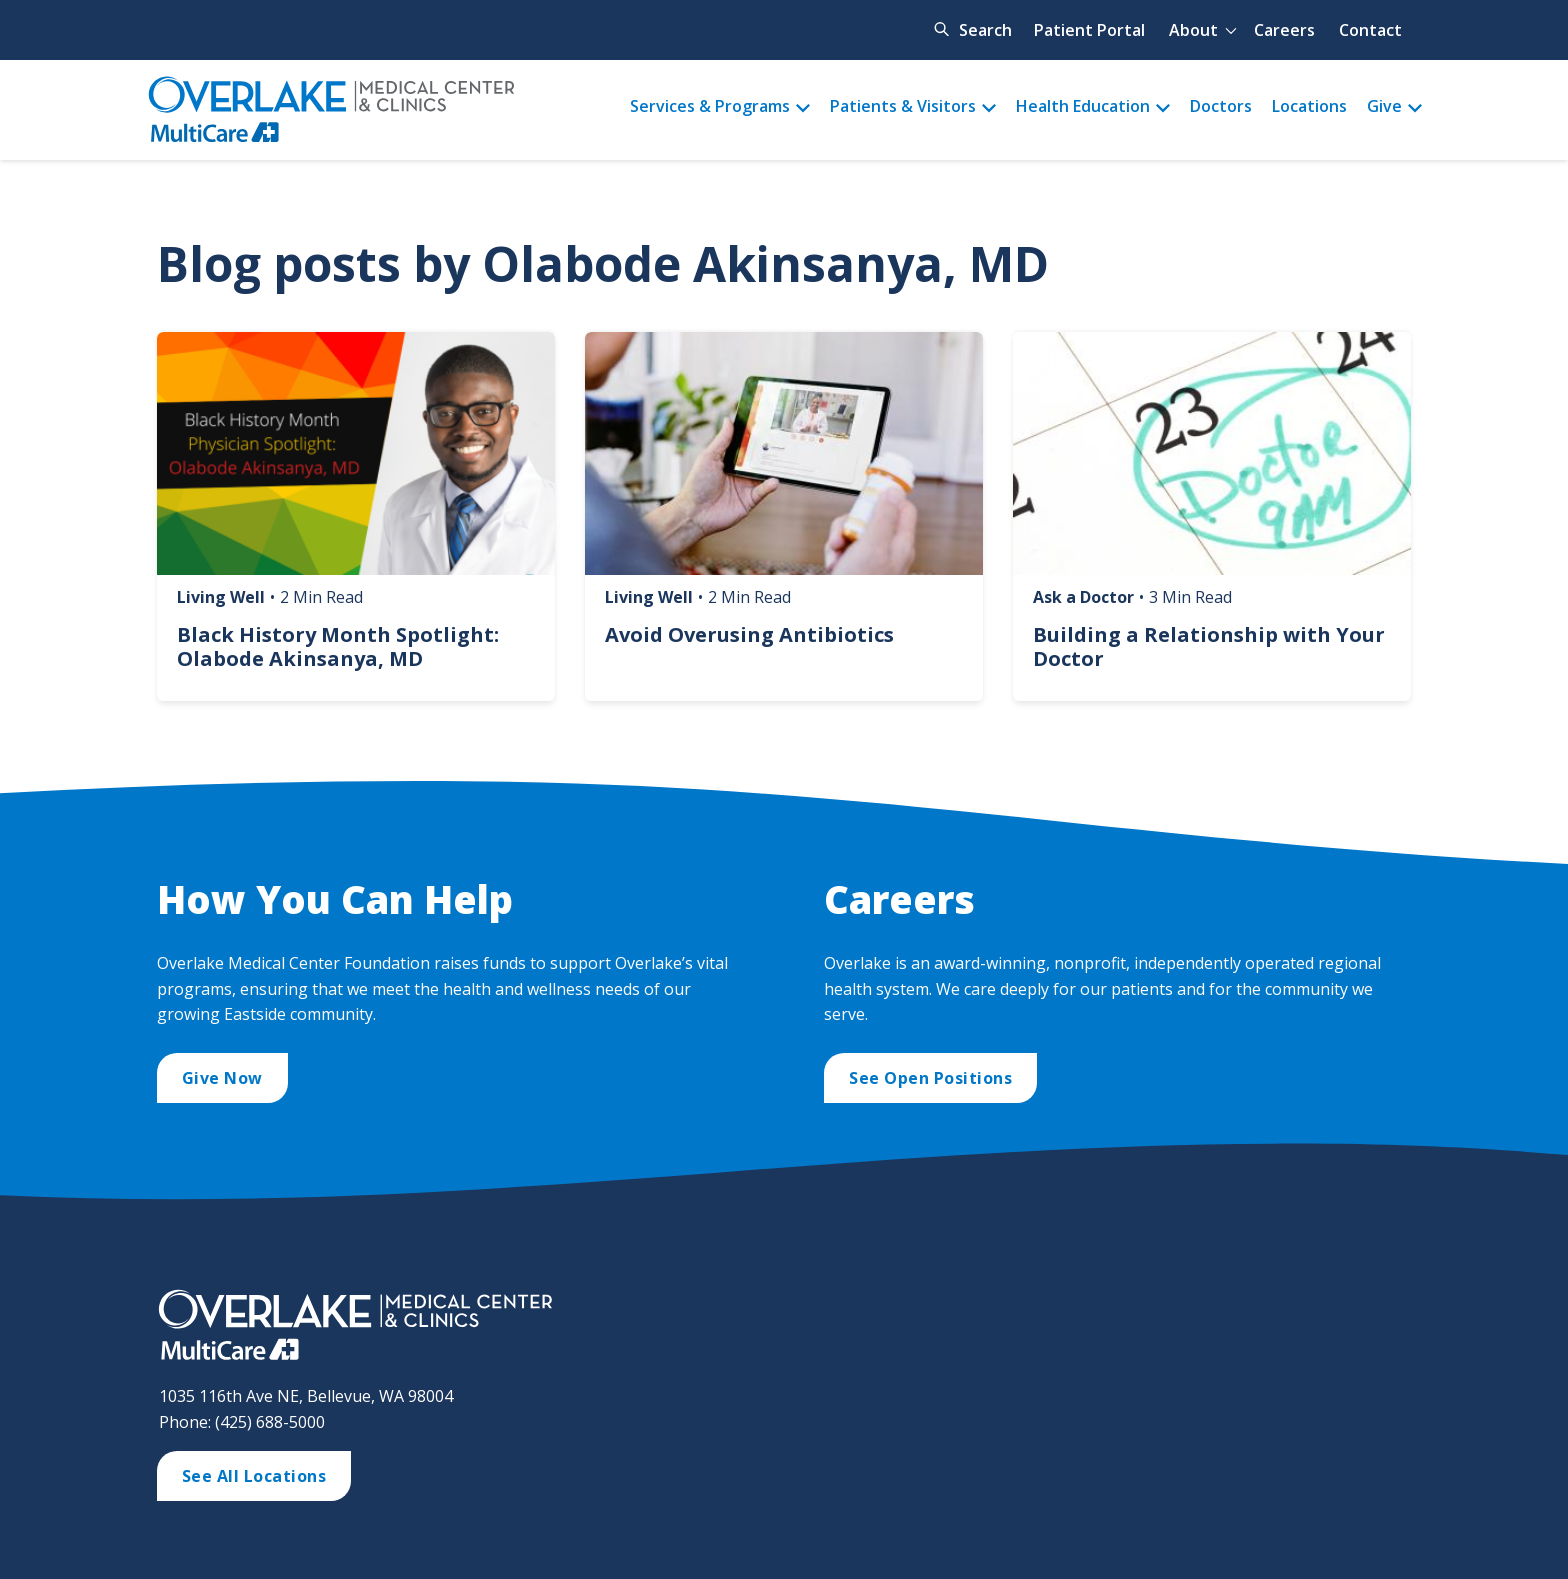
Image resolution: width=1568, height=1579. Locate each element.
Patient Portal (1089, 30)
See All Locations (254, 1476)
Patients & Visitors (903, 106)
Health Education (1083, 106)
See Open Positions (930, 1078)
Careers (1284, 30)
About (1193, 30)
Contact (1370, 30)
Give (1384, 106)
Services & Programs (710, 106)
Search (985, 30)
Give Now (222, 1078)
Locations (1309, 106)
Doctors (1221, 106)
